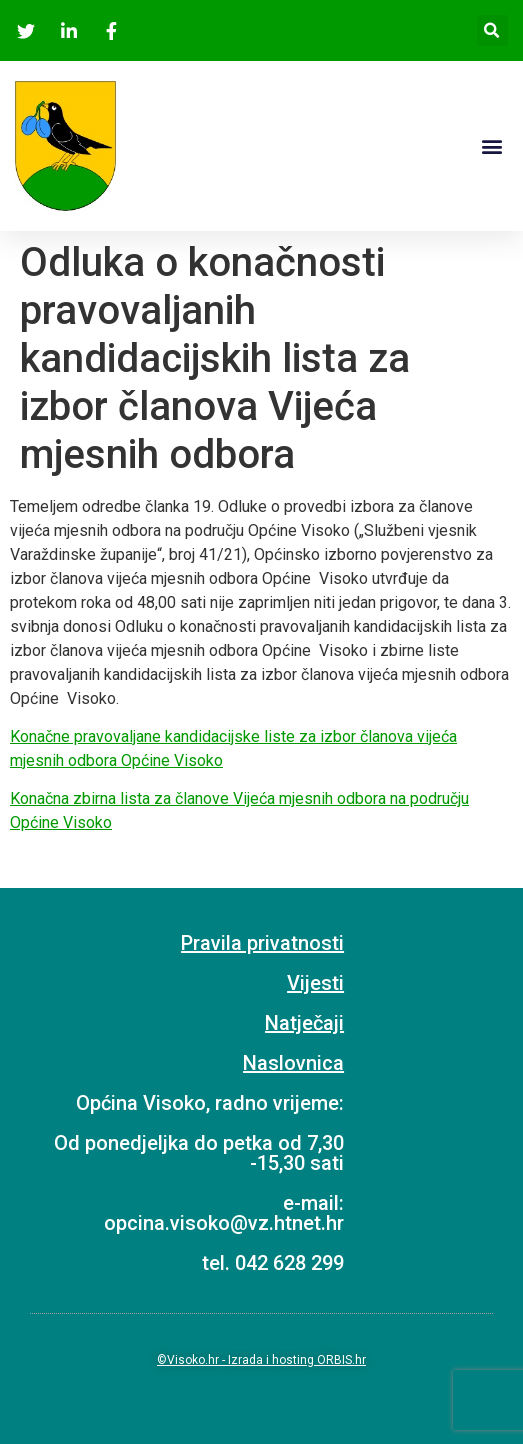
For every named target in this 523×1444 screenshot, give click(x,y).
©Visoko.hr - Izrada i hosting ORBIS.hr (261, 1360)
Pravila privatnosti (262, 943)
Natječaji (304, 1023)
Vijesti (315, 983)
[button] (491, 145)
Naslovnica (293, 1063)
